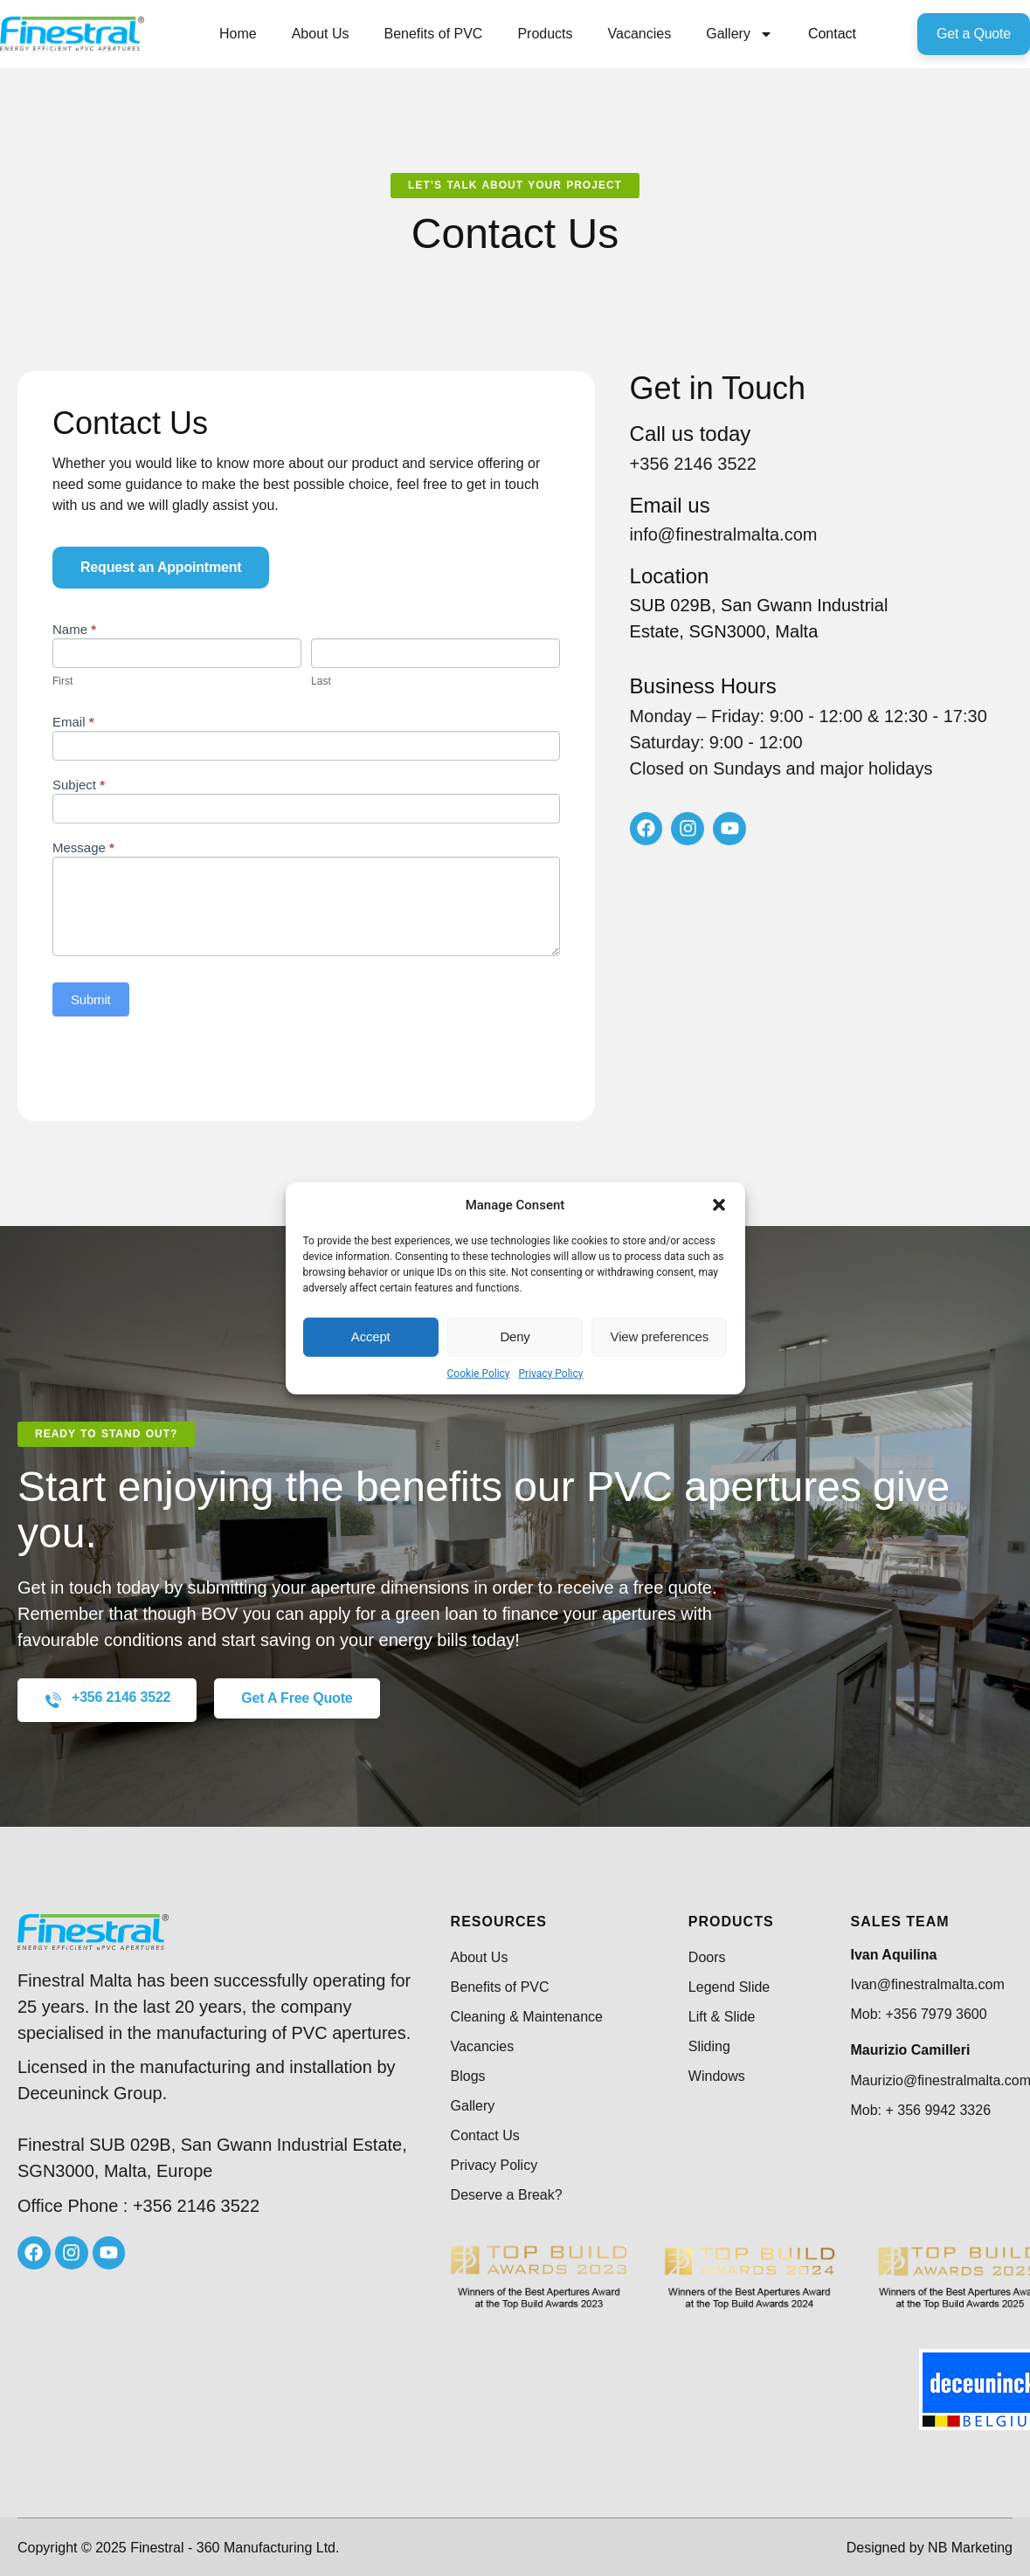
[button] (719, 1205)
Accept (371, 1336)
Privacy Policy (551, 1373)
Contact (832, 33)
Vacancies (640, 33)
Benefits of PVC (433, 33)
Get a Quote (974, 33)
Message (83, 848)
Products (544, 33)
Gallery (739, 34)
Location (669, 576)
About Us (320, 33)
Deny (514, 1336)
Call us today (690, 433)
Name (74, 630)
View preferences (660, 1336)
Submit (91, 999)
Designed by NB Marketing (930, 2547)
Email (73, 722)
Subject (78, 785)
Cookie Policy (478, 1373)
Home (238, 33)
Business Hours (703, 686)
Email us (670, 505)
